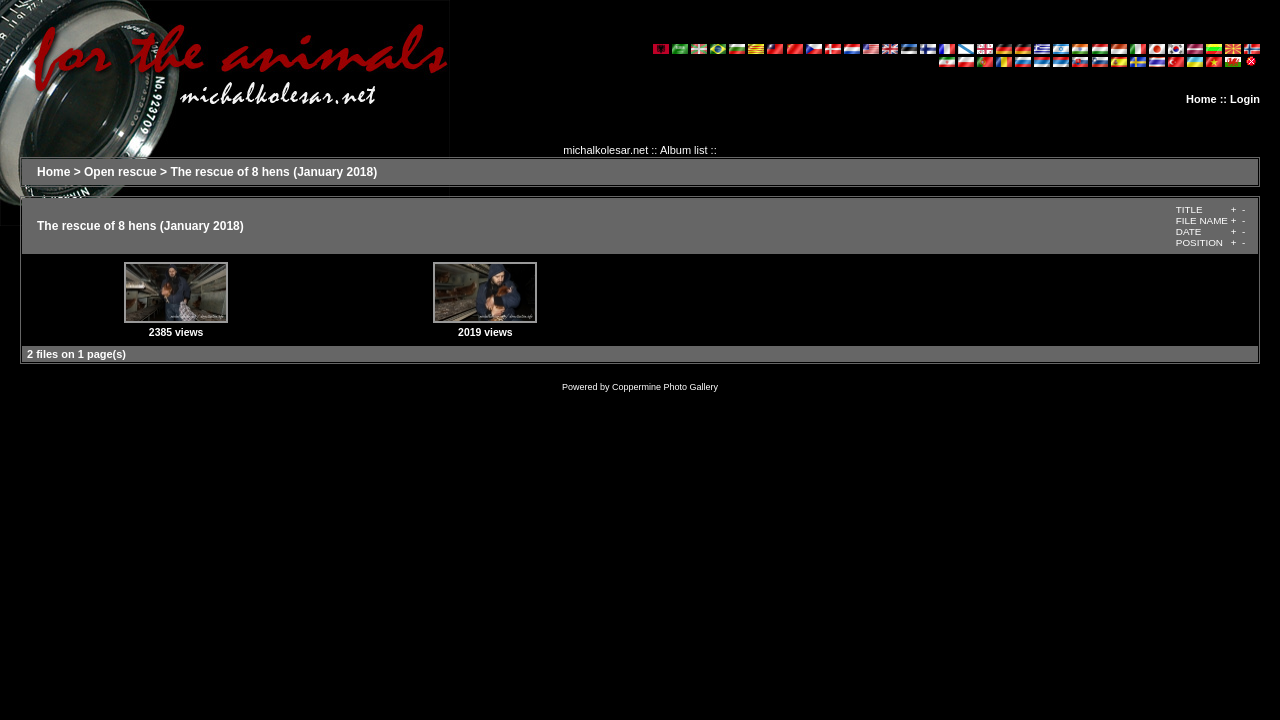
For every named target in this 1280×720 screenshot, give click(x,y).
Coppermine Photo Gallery (665, 387)
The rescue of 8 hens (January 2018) (273, 172)
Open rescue (120, 172)
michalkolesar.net (605, 150)
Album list (684, 150)
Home (1201, 99)
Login (1245, 99)
